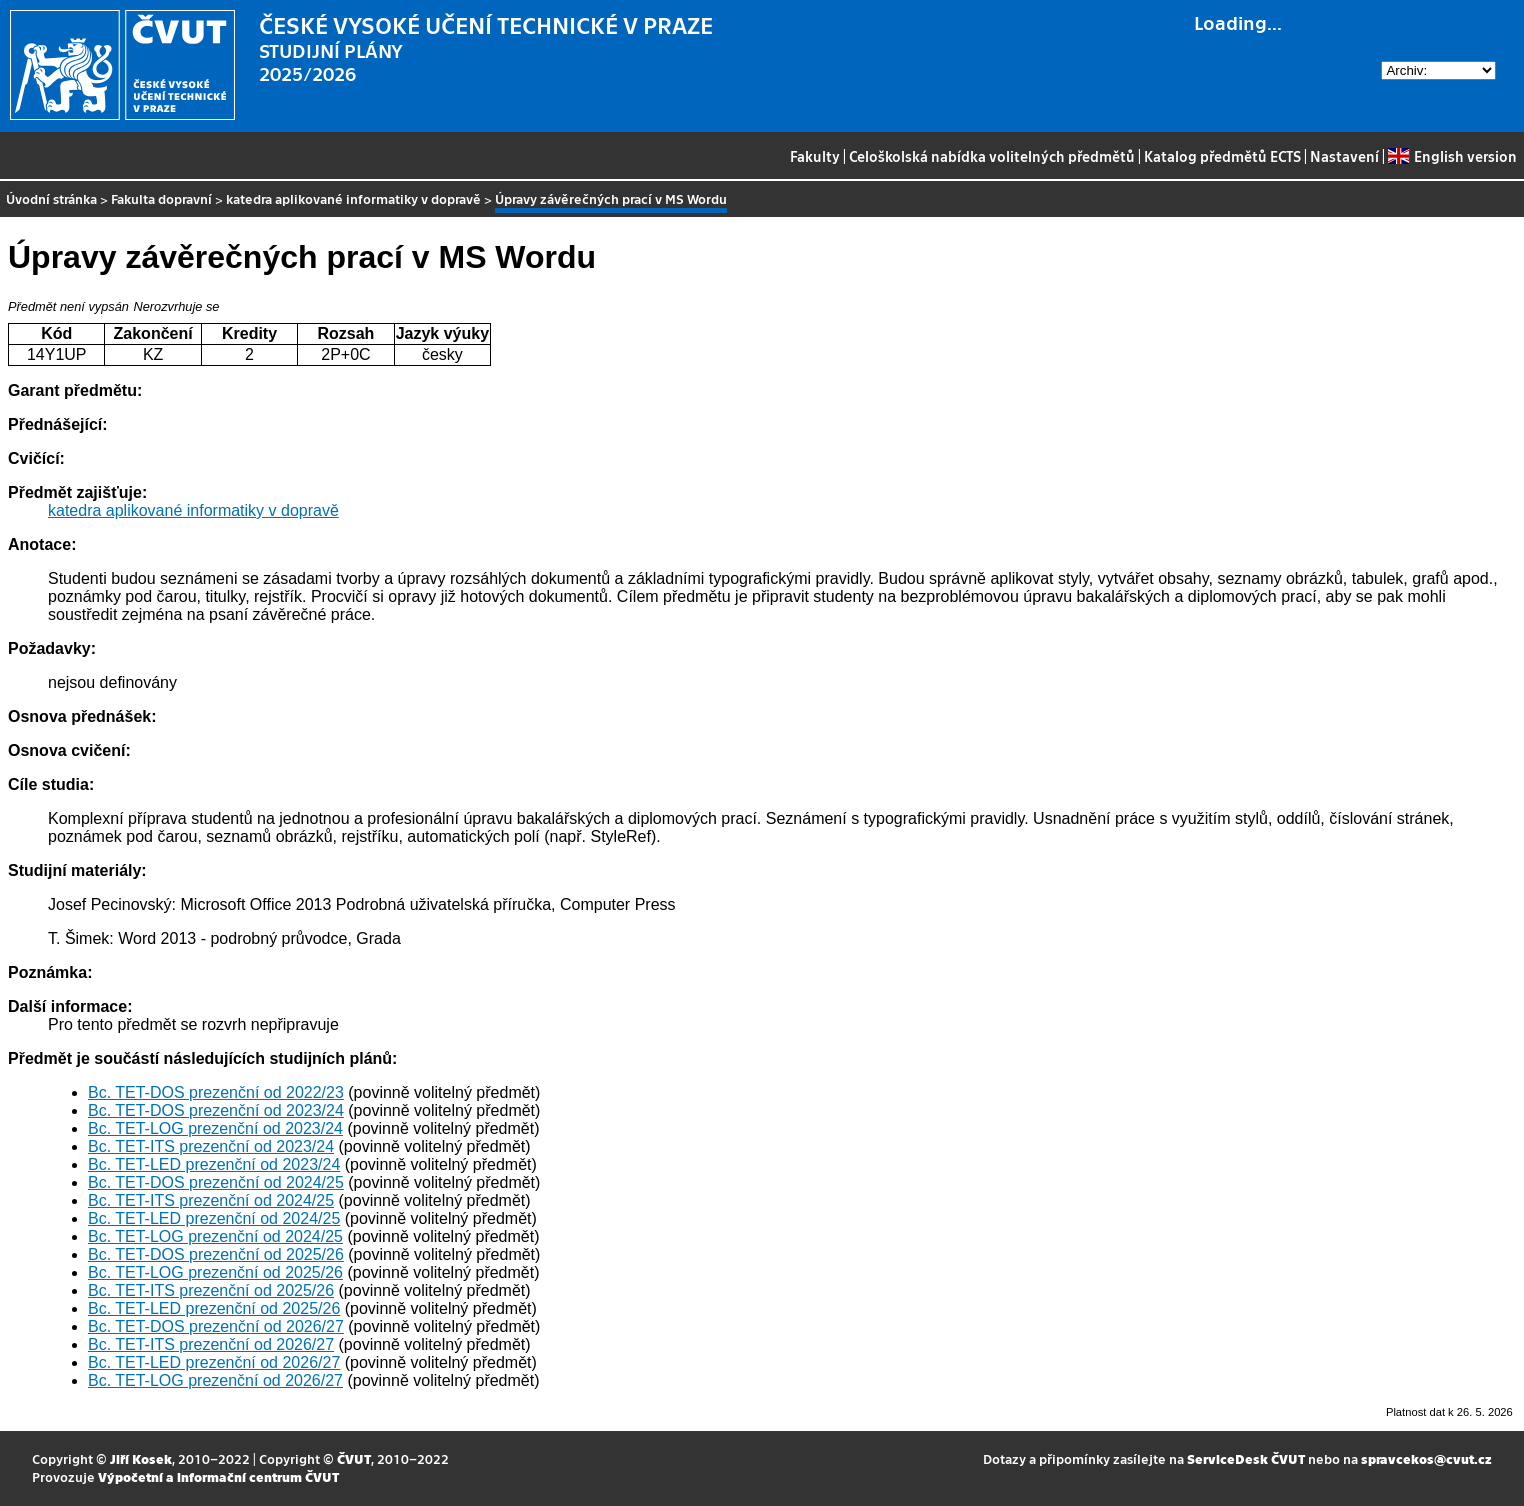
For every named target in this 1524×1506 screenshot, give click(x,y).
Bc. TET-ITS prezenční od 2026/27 (211, 1344)
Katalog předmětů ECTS (1222, 156)
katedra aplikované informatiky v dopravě (353, 198)
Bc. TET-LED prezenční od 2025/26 (214, 1308)
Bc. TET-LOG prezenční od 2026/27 (215, 1380)
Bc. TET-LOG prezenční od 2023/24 (215, 1128)
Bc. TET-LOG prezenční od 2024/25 (215, 1236)
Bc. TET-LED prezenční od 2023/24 (214, 1164)
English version (1452, 156)
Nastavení (1344, 156)
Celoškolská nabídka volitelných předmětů (992, 156)
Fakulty (815, 156)
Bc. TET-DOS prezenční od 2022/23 (216, 1092)
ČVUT (354, 1458)
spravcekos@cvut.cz (1426, 1458)
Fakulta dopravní (161, 198)
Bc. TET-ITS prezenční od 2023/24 (211, 1146)
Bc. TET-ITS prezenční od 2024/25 (211, 1200)
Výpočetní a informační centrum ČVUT (218, 1476)
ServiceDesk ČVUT (1246, 1458)
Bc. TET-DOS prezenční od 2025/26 (216, 1254)
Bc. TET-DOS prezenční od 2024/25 (216, 1182)
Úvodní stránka (51, 198)
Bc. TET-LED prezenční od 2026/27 (214, 1362)
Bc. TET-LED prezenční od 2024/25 (214, 1218)
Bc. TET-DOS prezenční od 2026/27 (216, 1326)
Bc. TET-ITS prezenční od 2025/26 (211, 1290)
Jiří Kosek (141, 1458)
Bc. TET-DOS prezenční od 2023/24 (216, 1110)
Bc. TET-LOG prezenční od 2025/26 (215, 1272)
